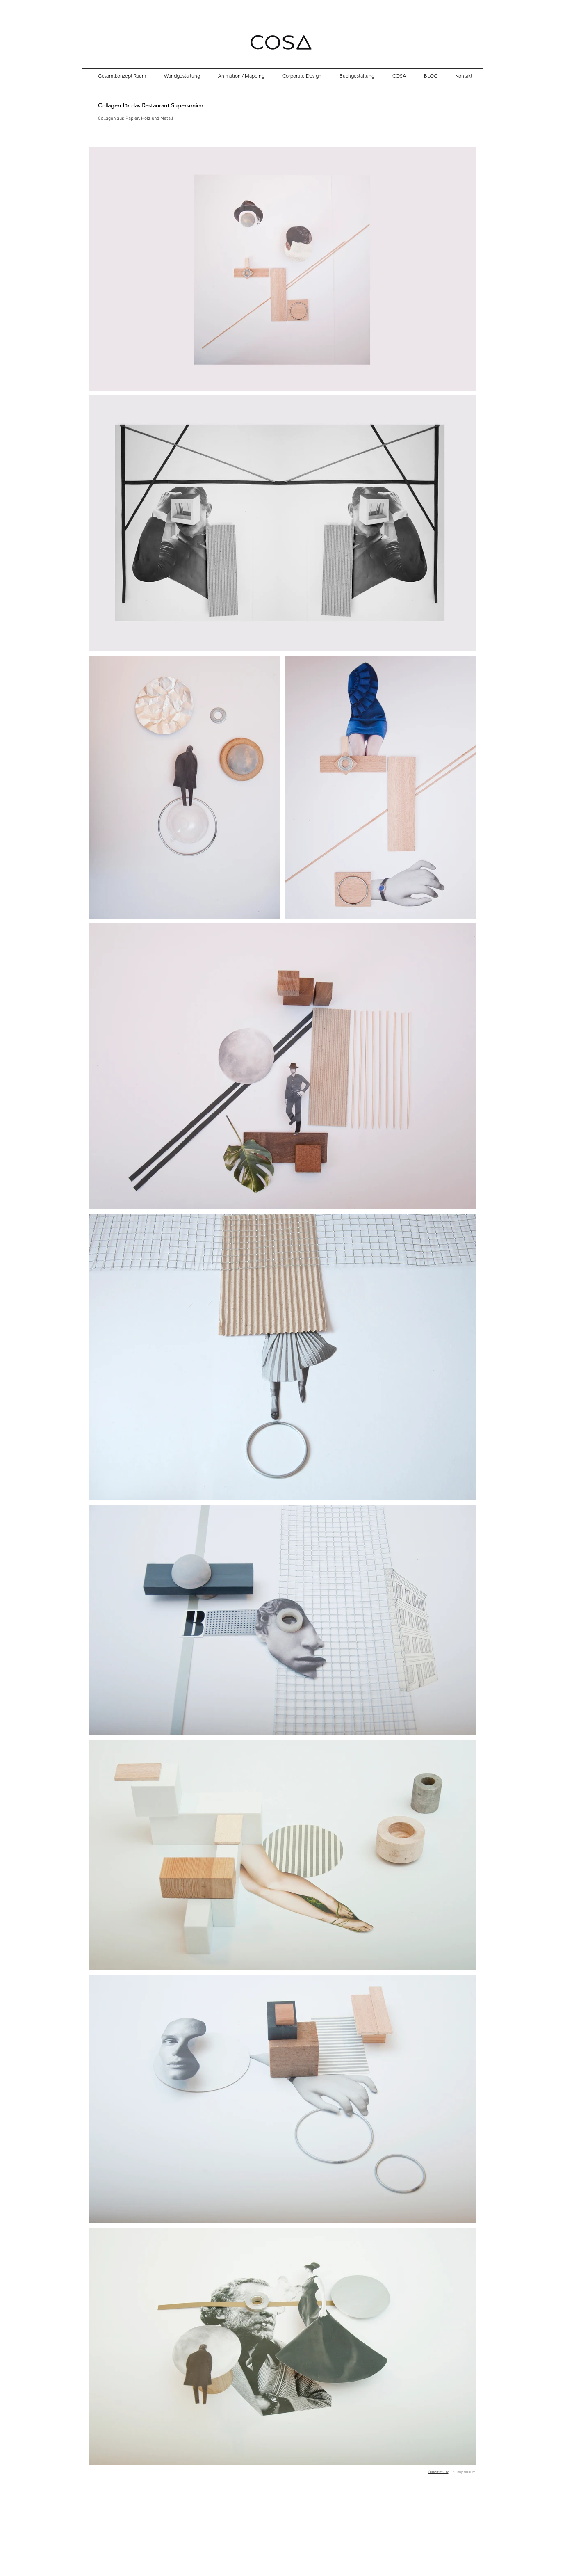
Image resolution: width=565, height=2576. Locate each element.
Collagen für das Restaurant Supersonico (150, 105)
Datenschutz (438, 2472)
